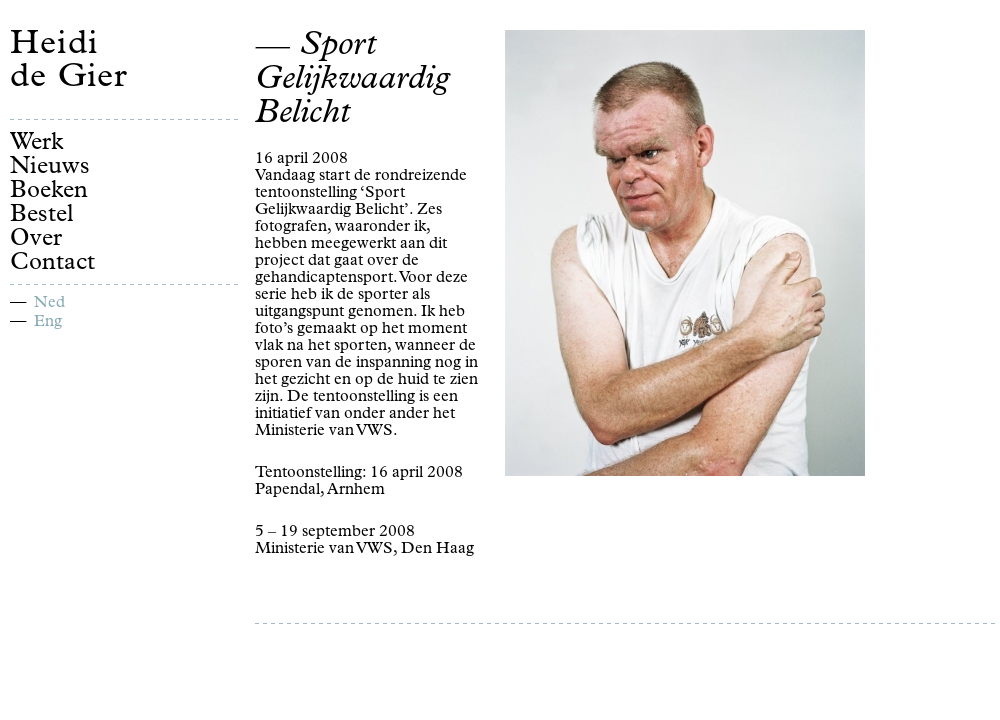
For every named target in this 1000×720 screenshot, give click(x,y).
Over (36, 240)
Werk (36, 144)
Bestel (42, 216)
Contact (52, 264)
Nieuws (50, 168)
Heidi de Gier (69, 63)
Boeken (49, 192)
